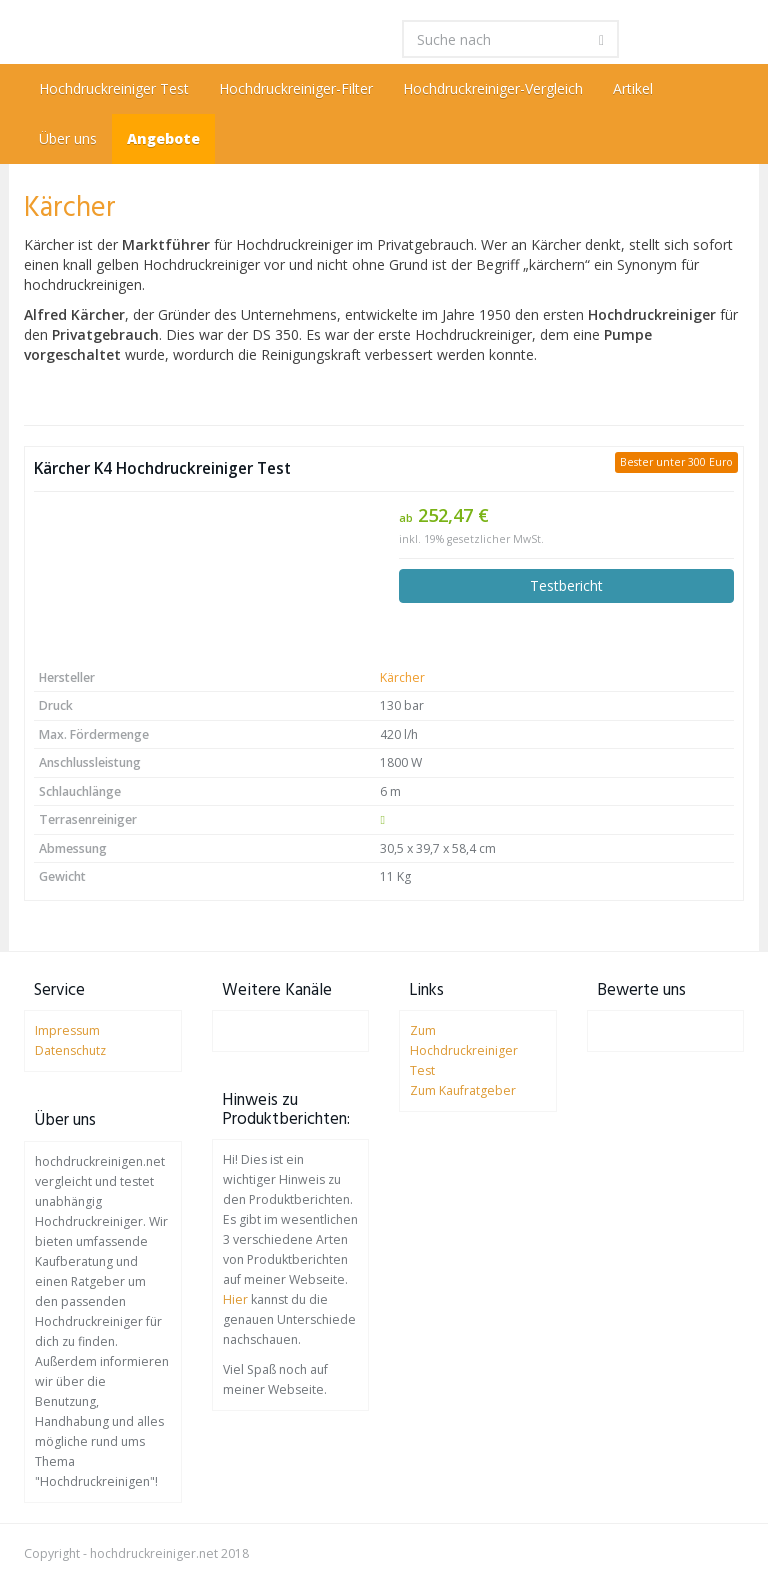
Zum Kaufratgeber (463, 1090)
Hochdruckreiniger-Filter (296, 88)
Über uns (68, 138)
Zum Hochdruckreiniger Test (464, 1050)
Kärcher (402, 677)
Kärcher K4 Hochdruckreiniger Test (162, 468)
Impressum (67, 1030)
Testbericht (566, 585)
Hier (235, 1299)
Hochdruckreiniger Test (114, 88)
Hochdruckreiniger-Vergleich (493, 88)
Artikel (633, 88)
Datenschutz (70, 1050)
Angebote (163, 138)
